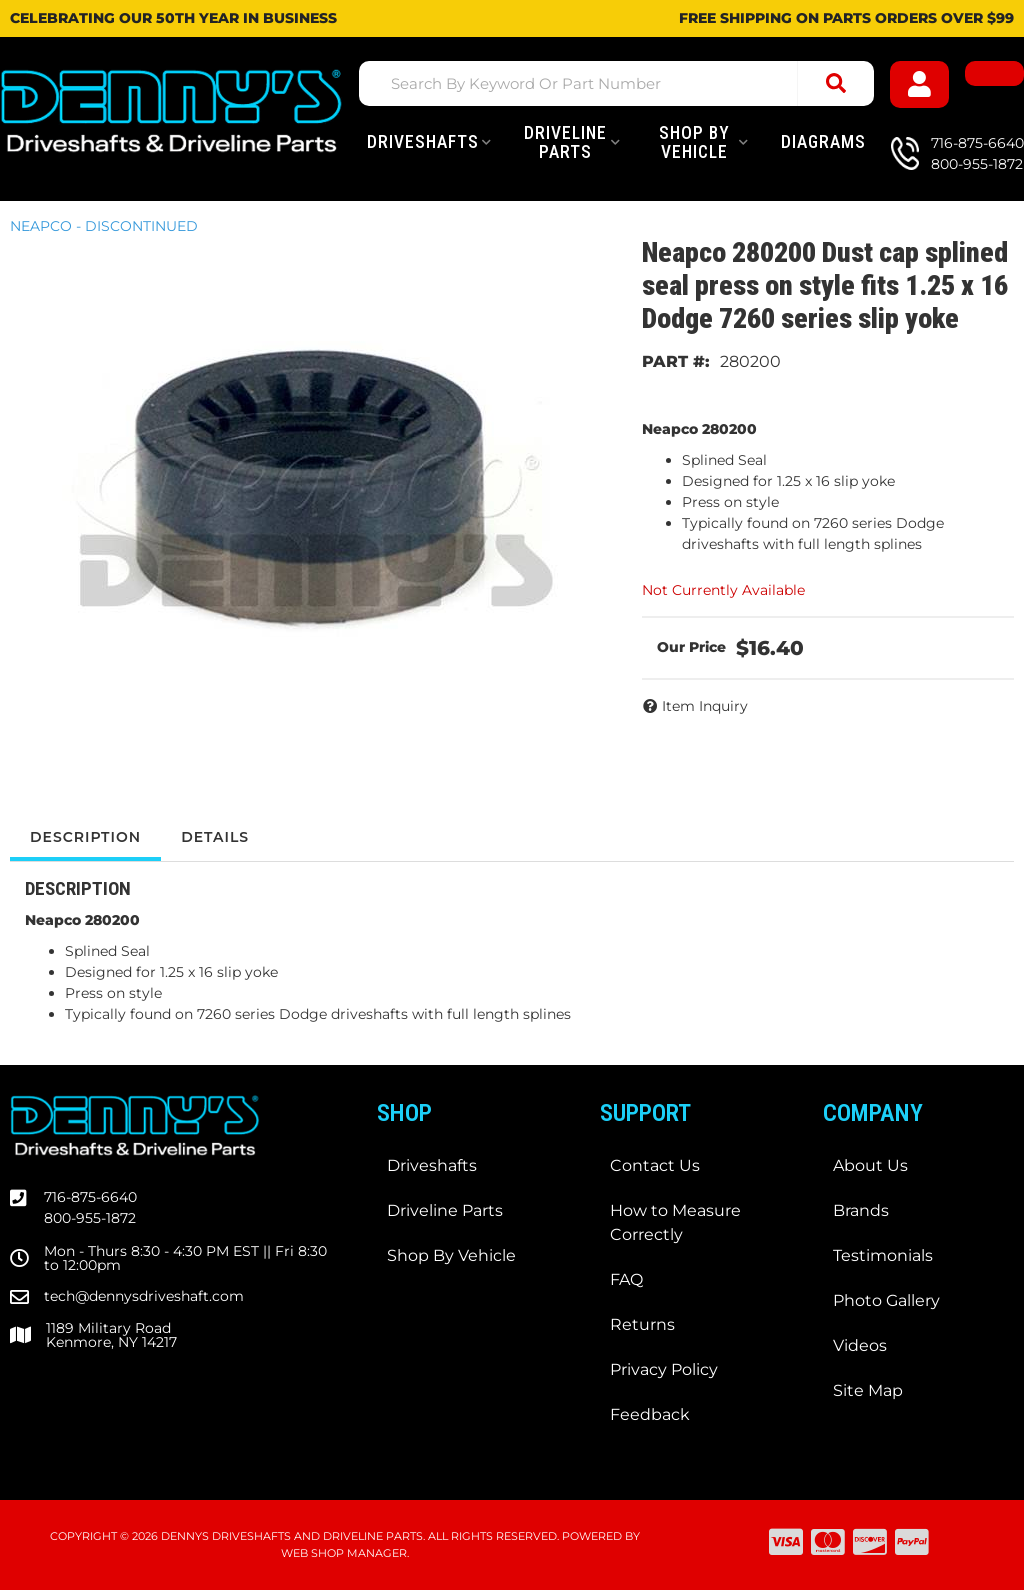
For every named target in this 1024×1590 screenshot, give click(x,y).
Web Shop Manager (344, 1553)
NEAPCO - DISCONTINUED (104, 226)
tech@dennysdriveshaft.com (144, 1296)
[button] (616, 83)
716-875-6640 (90, 1197)
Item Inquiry (705, 706)
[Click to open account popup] (919, 84)
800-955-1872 (90, 1218)
